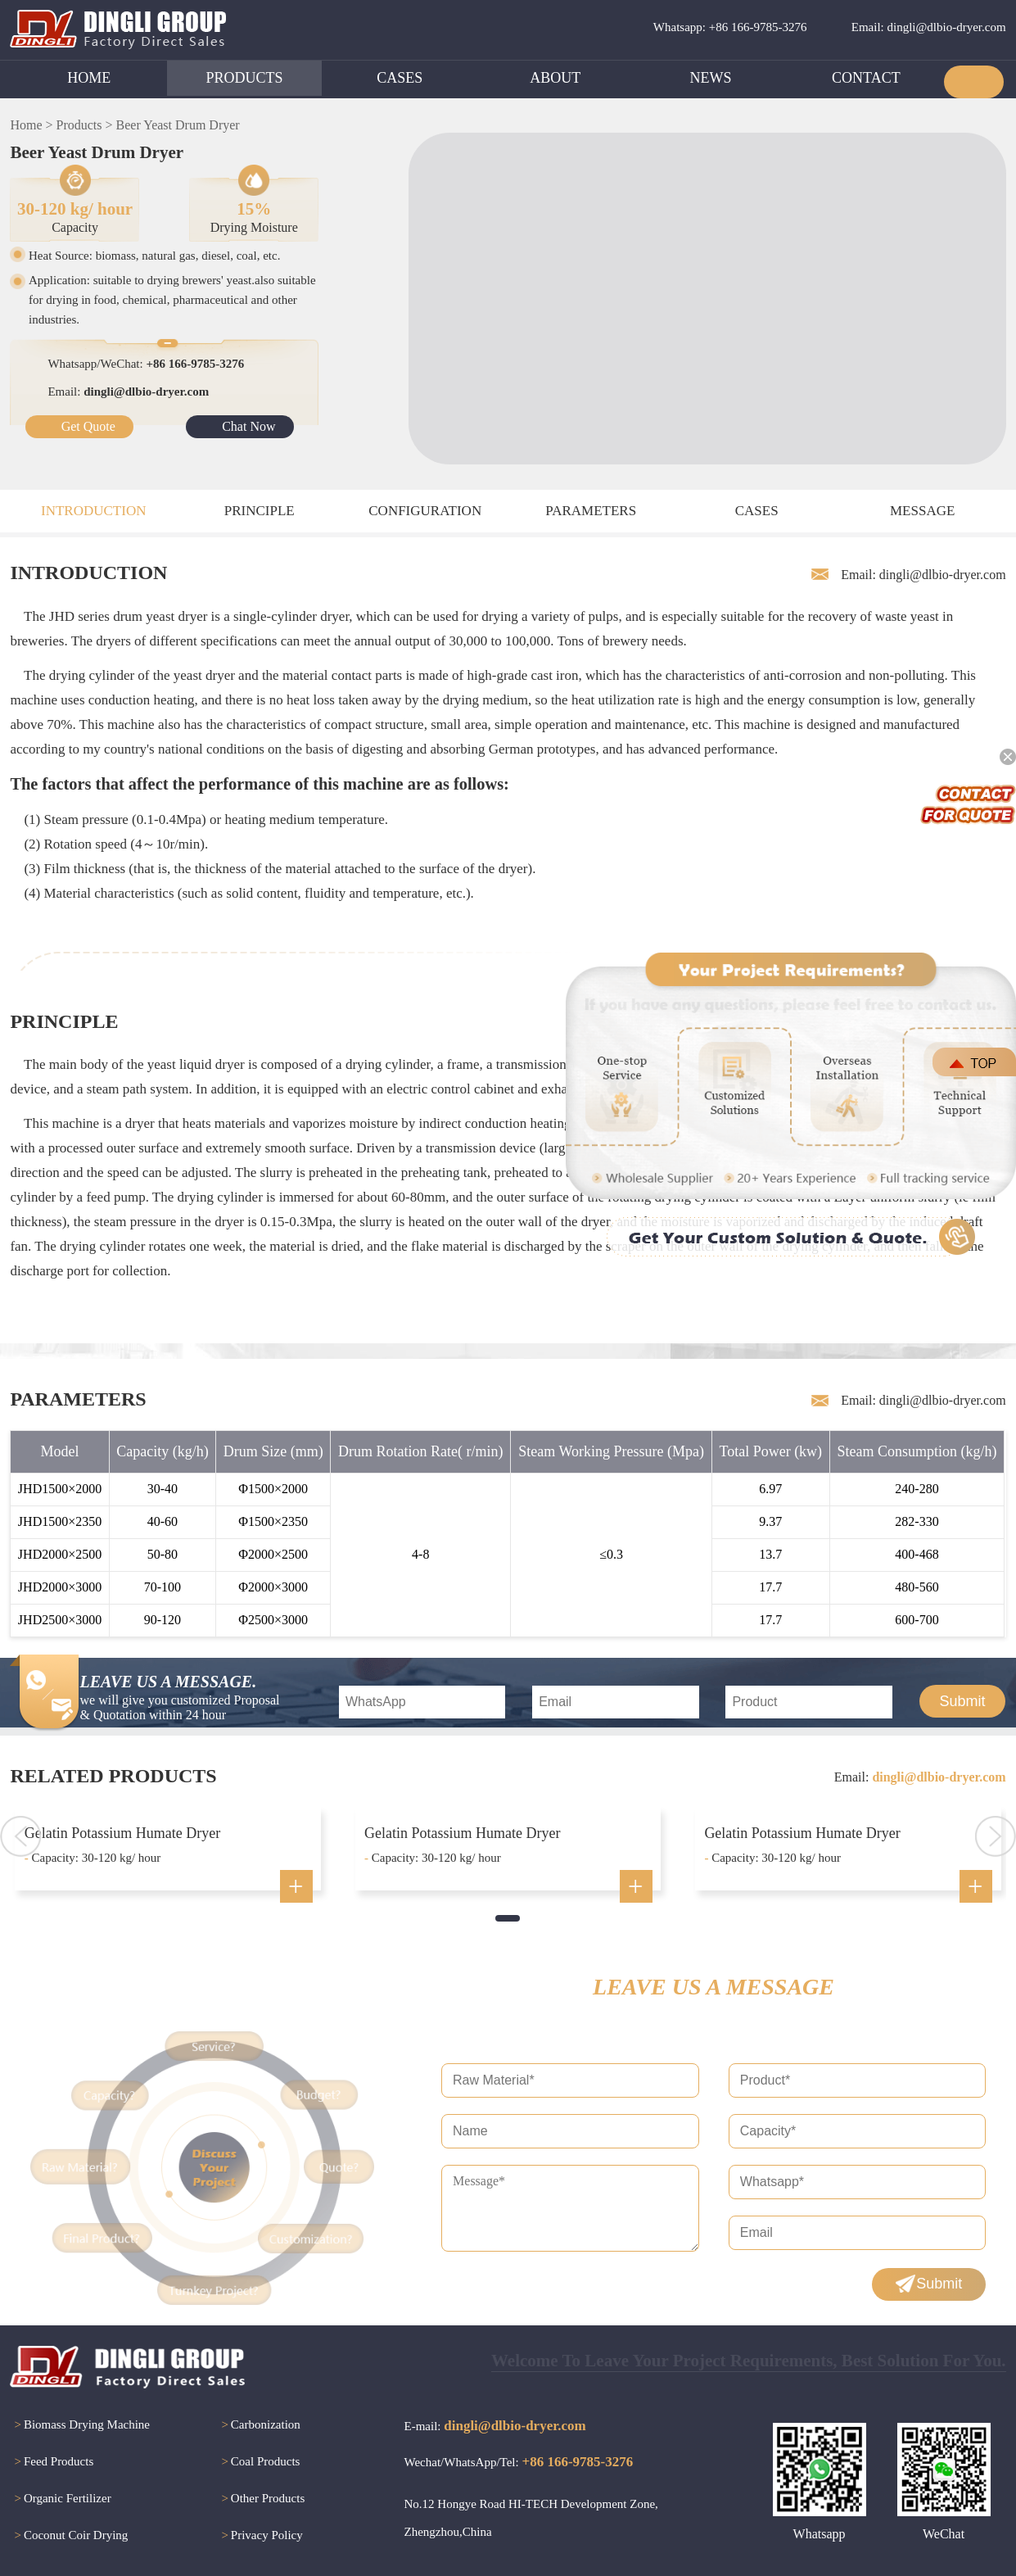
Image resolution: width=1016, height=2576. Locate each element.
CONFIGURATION (424, 510)
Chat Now (248, 426)
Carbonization (258, 2425)
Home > (31, 125)
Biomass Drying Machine (80, 2425)
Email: (128, 391)
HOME (89, 78)
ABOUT (555, 78)
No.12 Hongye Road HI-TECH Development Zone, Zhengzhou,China (531, 2517)
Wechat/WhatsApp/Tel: (519, 2462)
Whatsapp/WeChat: (145, 363)
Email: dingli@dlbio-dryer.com (928, 27)
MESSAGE (922, 510)
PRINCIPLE (259, 510)
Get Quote (88, 426)
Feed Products (51, 2462)
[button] (507, 1918)
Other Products (261, 2499)
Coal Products (258, 2462)
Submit (962, 1701)
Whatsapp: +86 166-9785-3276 (730, 27)
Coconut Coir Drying (69, 2536)
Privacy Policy (259, 2536)
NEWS (711, 78)
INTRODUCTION (93, 510)
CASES (399, 78)
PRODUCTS (244, 78)
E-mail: (495, 2425)
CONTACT (866, 78)
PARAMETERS (590, 510)
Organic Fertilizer (60, 2499)
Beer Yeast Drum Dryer (178, 125)
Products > (84, 125)
